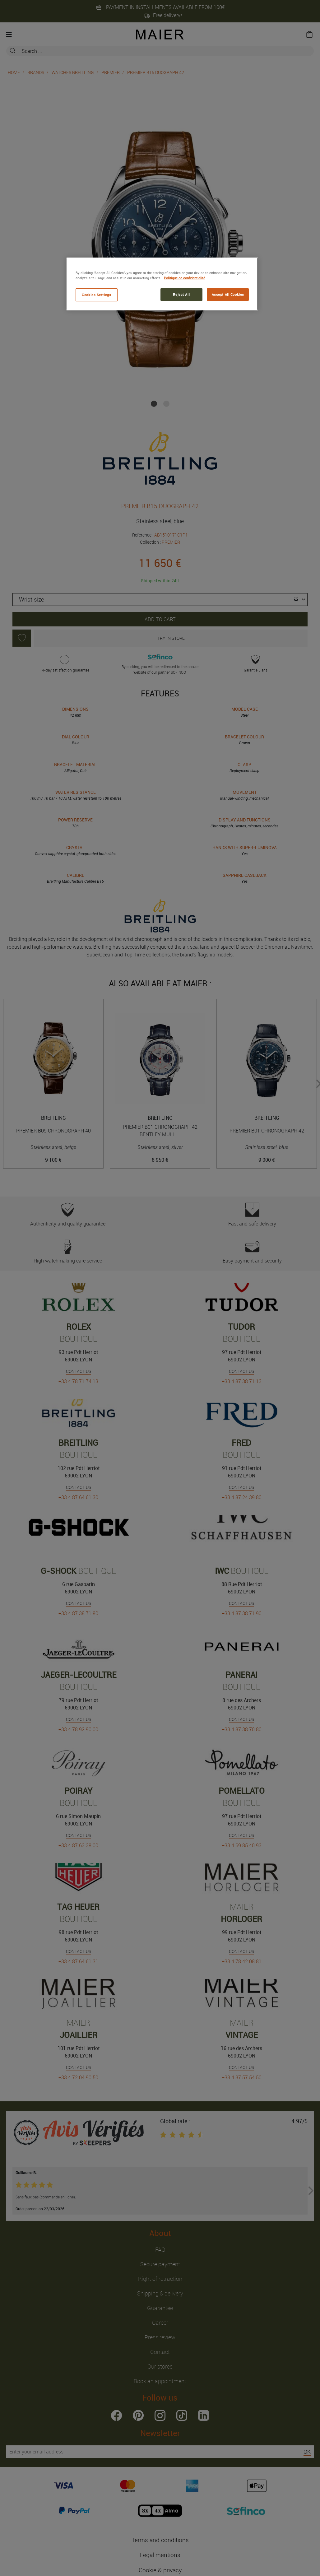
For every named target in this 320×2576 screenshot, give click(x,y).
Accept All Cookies (228, 294)
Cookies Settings (96, 294)
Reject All (181, 294)
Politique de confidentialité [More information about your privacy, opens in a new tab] (184, 278)
